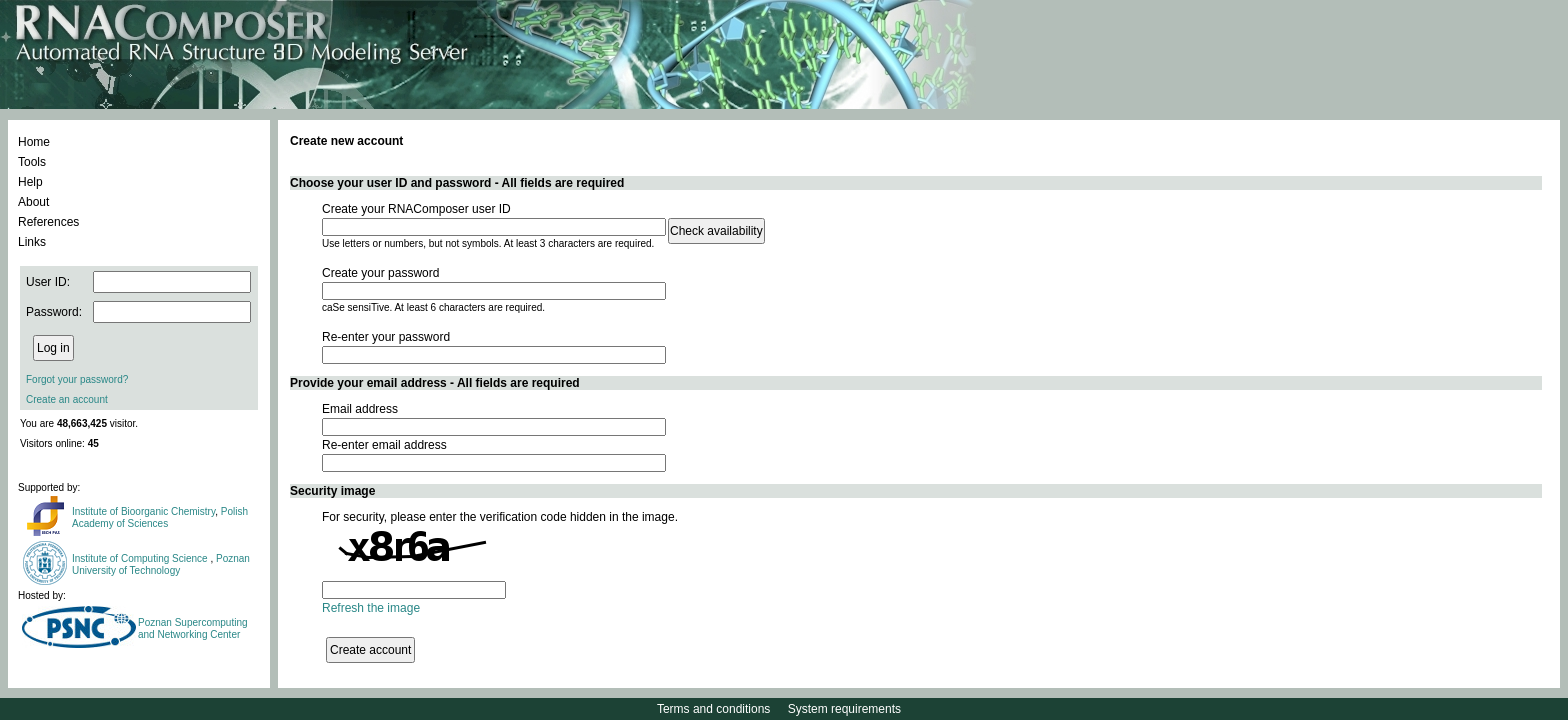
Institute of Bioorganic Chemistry (143, 511)
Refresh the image (371, 608)
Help (30, 182)
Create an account (67, 399)
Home (34, 142)
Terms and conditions (713, 709)
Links (32, 242)
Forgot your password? (77, 379)
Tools (32, 162)
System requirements (844, 709)
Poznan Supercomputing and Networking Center (193, 628)
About (33, 202)
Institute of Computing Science (141, 558)
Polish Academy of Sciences (160, 517)
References (48, 222)
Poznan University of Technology (161, 564)
